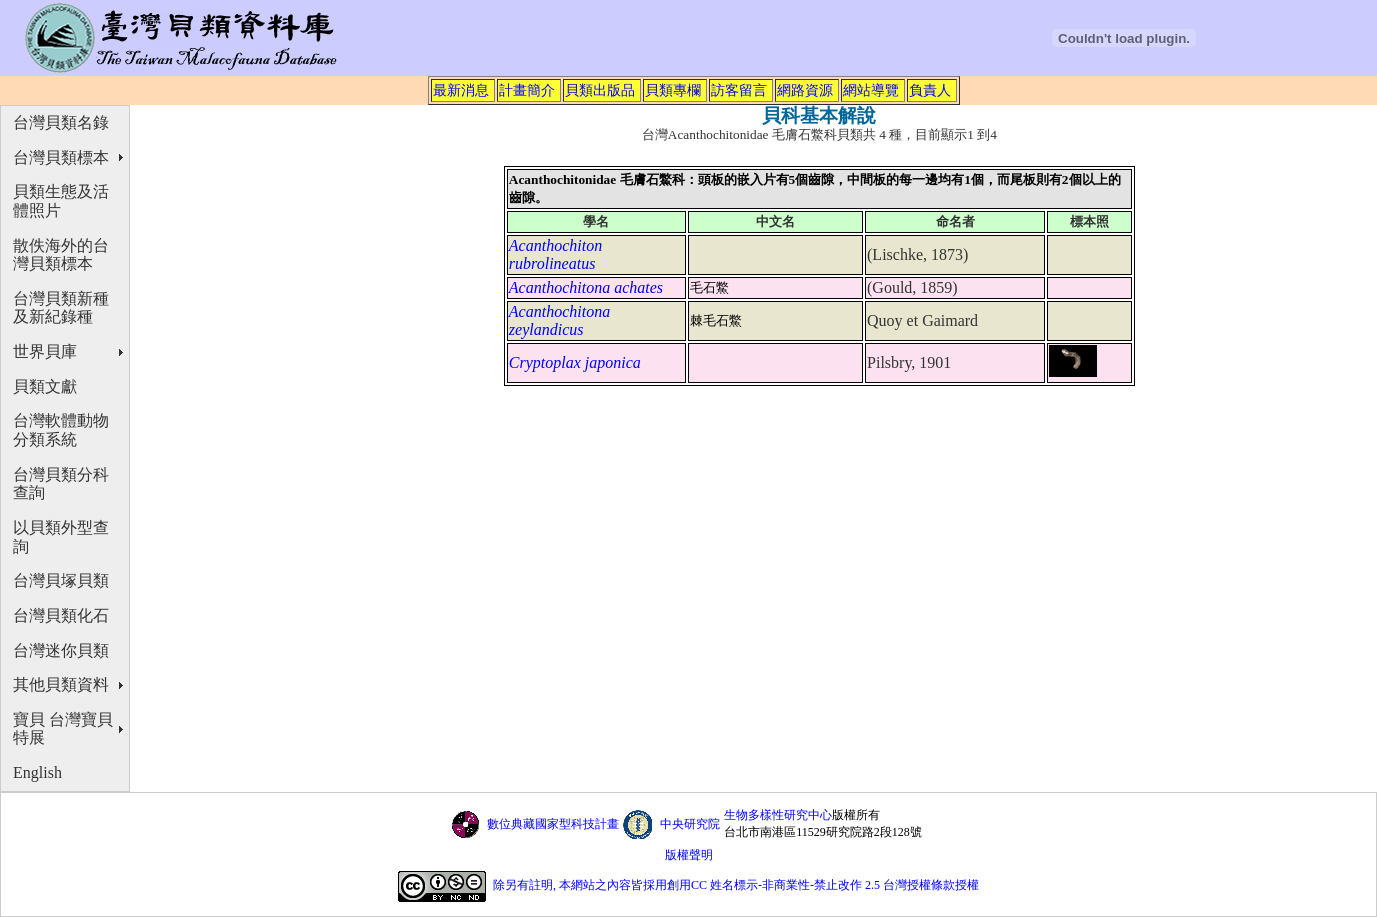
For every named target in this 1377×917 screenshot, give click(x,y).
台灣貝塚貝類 (61, 580)
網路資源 (805, 90)
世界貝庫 (45, 351)
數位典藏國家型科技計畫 (553, 824)
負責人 (930, 90)
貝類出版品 (600, 90)
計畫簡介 (527, 90)
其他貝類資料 (61, 684)
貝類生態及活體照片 (61, 201)
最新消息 (461, 90)
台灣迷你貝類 (61, 650)
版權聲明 (689, 855)
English (37, 772)
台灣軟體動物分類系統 (61, 430)
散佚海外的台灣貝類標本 (61, 255)
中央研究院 (690, 824)
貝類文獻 (45, 386)
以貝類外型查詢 (61, 537)
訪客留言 (739, 90)
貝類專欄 (673, 90)
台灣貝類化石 (61, 615)
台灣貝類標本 (61, 157)
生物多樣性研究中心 (778, 815)
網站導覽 (871, 90)
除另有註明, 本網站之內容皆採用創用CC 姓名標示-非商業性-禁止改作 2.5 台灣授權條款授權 (736, 885)
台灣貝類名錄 (61, 122)
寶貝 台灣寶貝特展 (63, 729)
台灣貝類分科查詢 (61, 484)
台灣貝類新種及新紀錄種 (61, 308)
